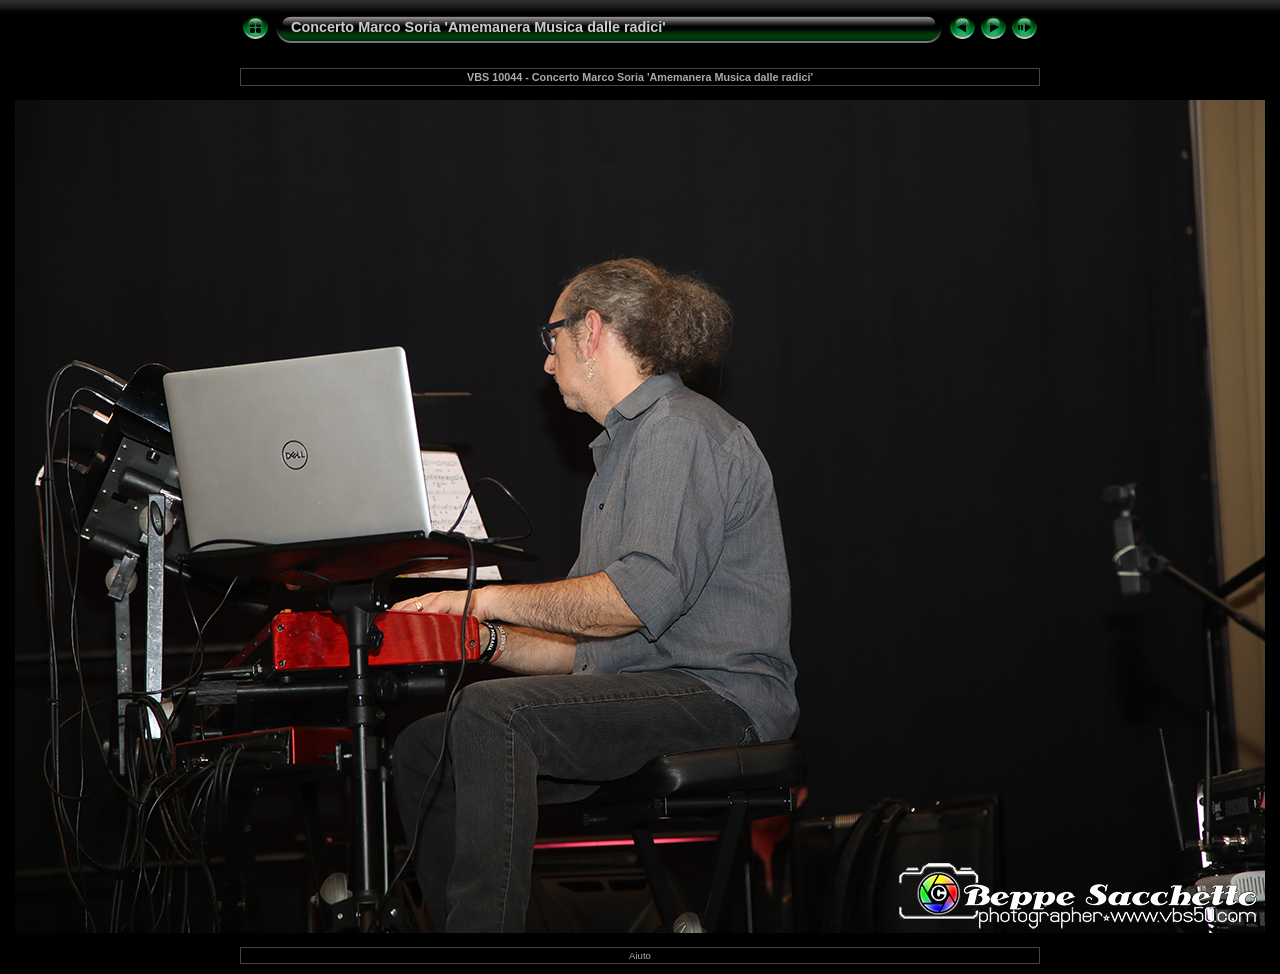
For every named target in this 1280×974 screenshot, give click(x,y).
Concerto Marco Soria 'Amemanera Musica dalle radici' (478, 27)
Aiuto (640, 955)
